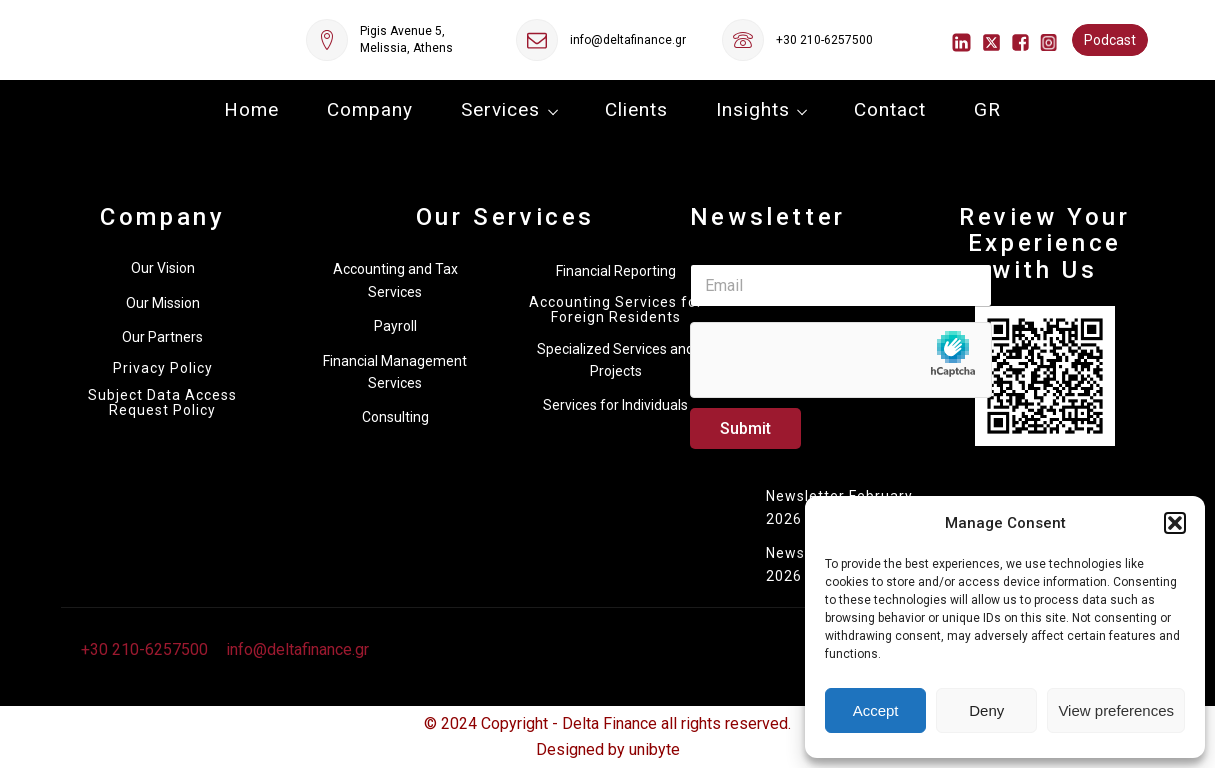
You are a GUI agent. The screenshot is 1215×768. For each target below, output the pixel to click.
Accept (876, 710)
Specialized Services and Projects (615, 360)
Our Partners (162, 337)
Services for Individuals (615, 405)
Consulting (395, 417)
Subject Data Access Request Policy (162, 403)
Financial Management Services (395, 372)
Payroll (395, 326)
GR (987, 109)
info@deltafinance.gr (628, 40)
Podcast (1110, 40)
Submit (745, 428)
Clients (636, 109)
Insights (753, 109)
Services (500, 109)
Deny (986, 710)
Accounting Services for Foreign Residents (616, 310)
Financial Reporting (616, 271)
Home (251, 109)
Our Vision (163, 268)
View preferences (1116, 710)
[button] (1175, 523)
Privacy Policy (163, 368)
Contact (890, 109)
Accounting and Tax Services (395, 280)
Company (370, 109)
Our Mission (163, 303)
